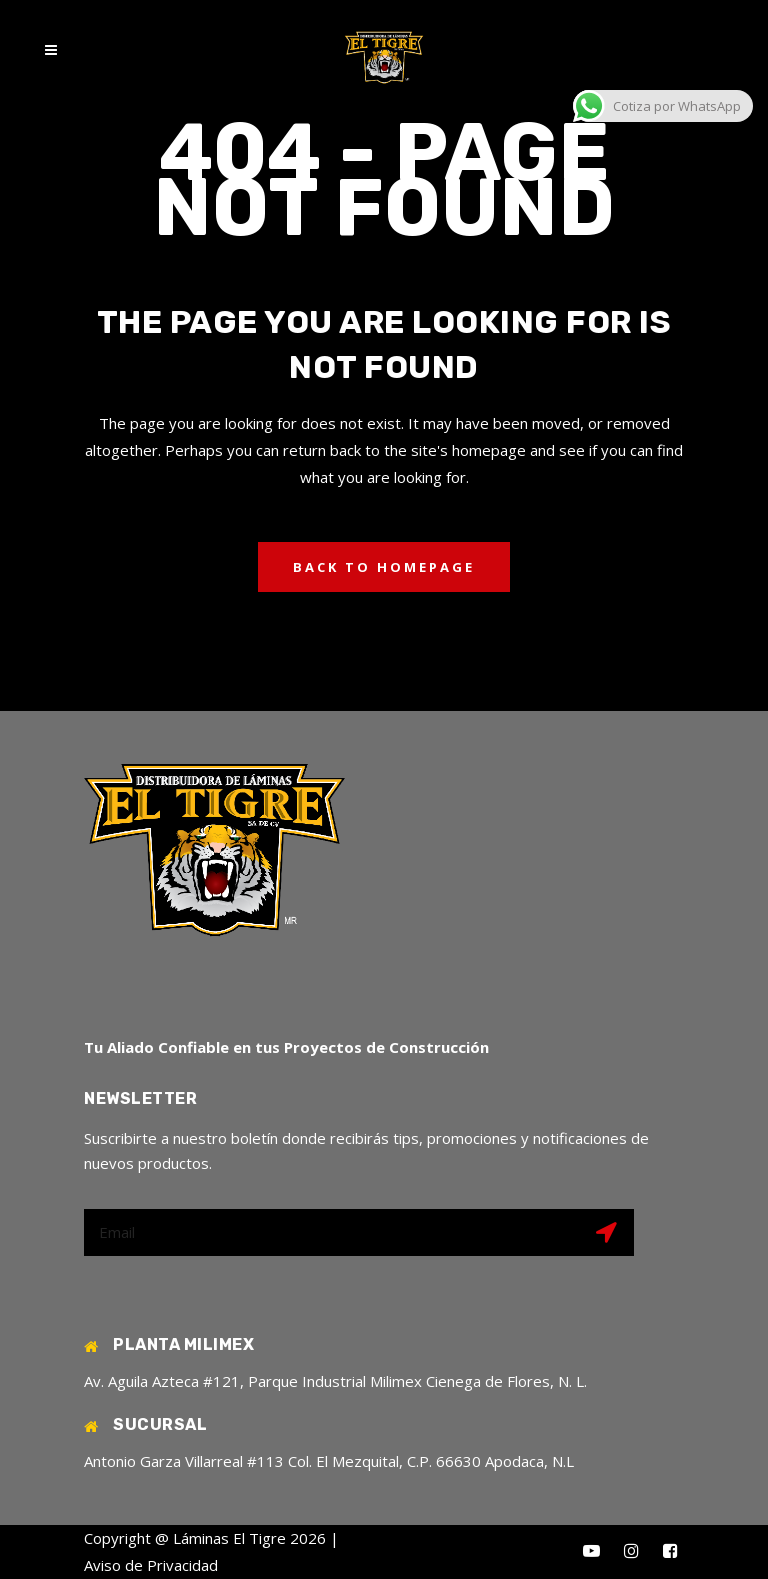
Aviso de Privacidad (151, 1565)
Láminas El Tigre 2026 (249, 1538)
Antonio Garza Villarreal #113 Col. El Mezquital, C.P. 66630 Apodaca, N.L (329, 1461)
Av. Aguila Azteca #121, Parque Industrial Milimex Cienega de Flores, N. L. (335, 1381)
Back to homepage (384, 567)
